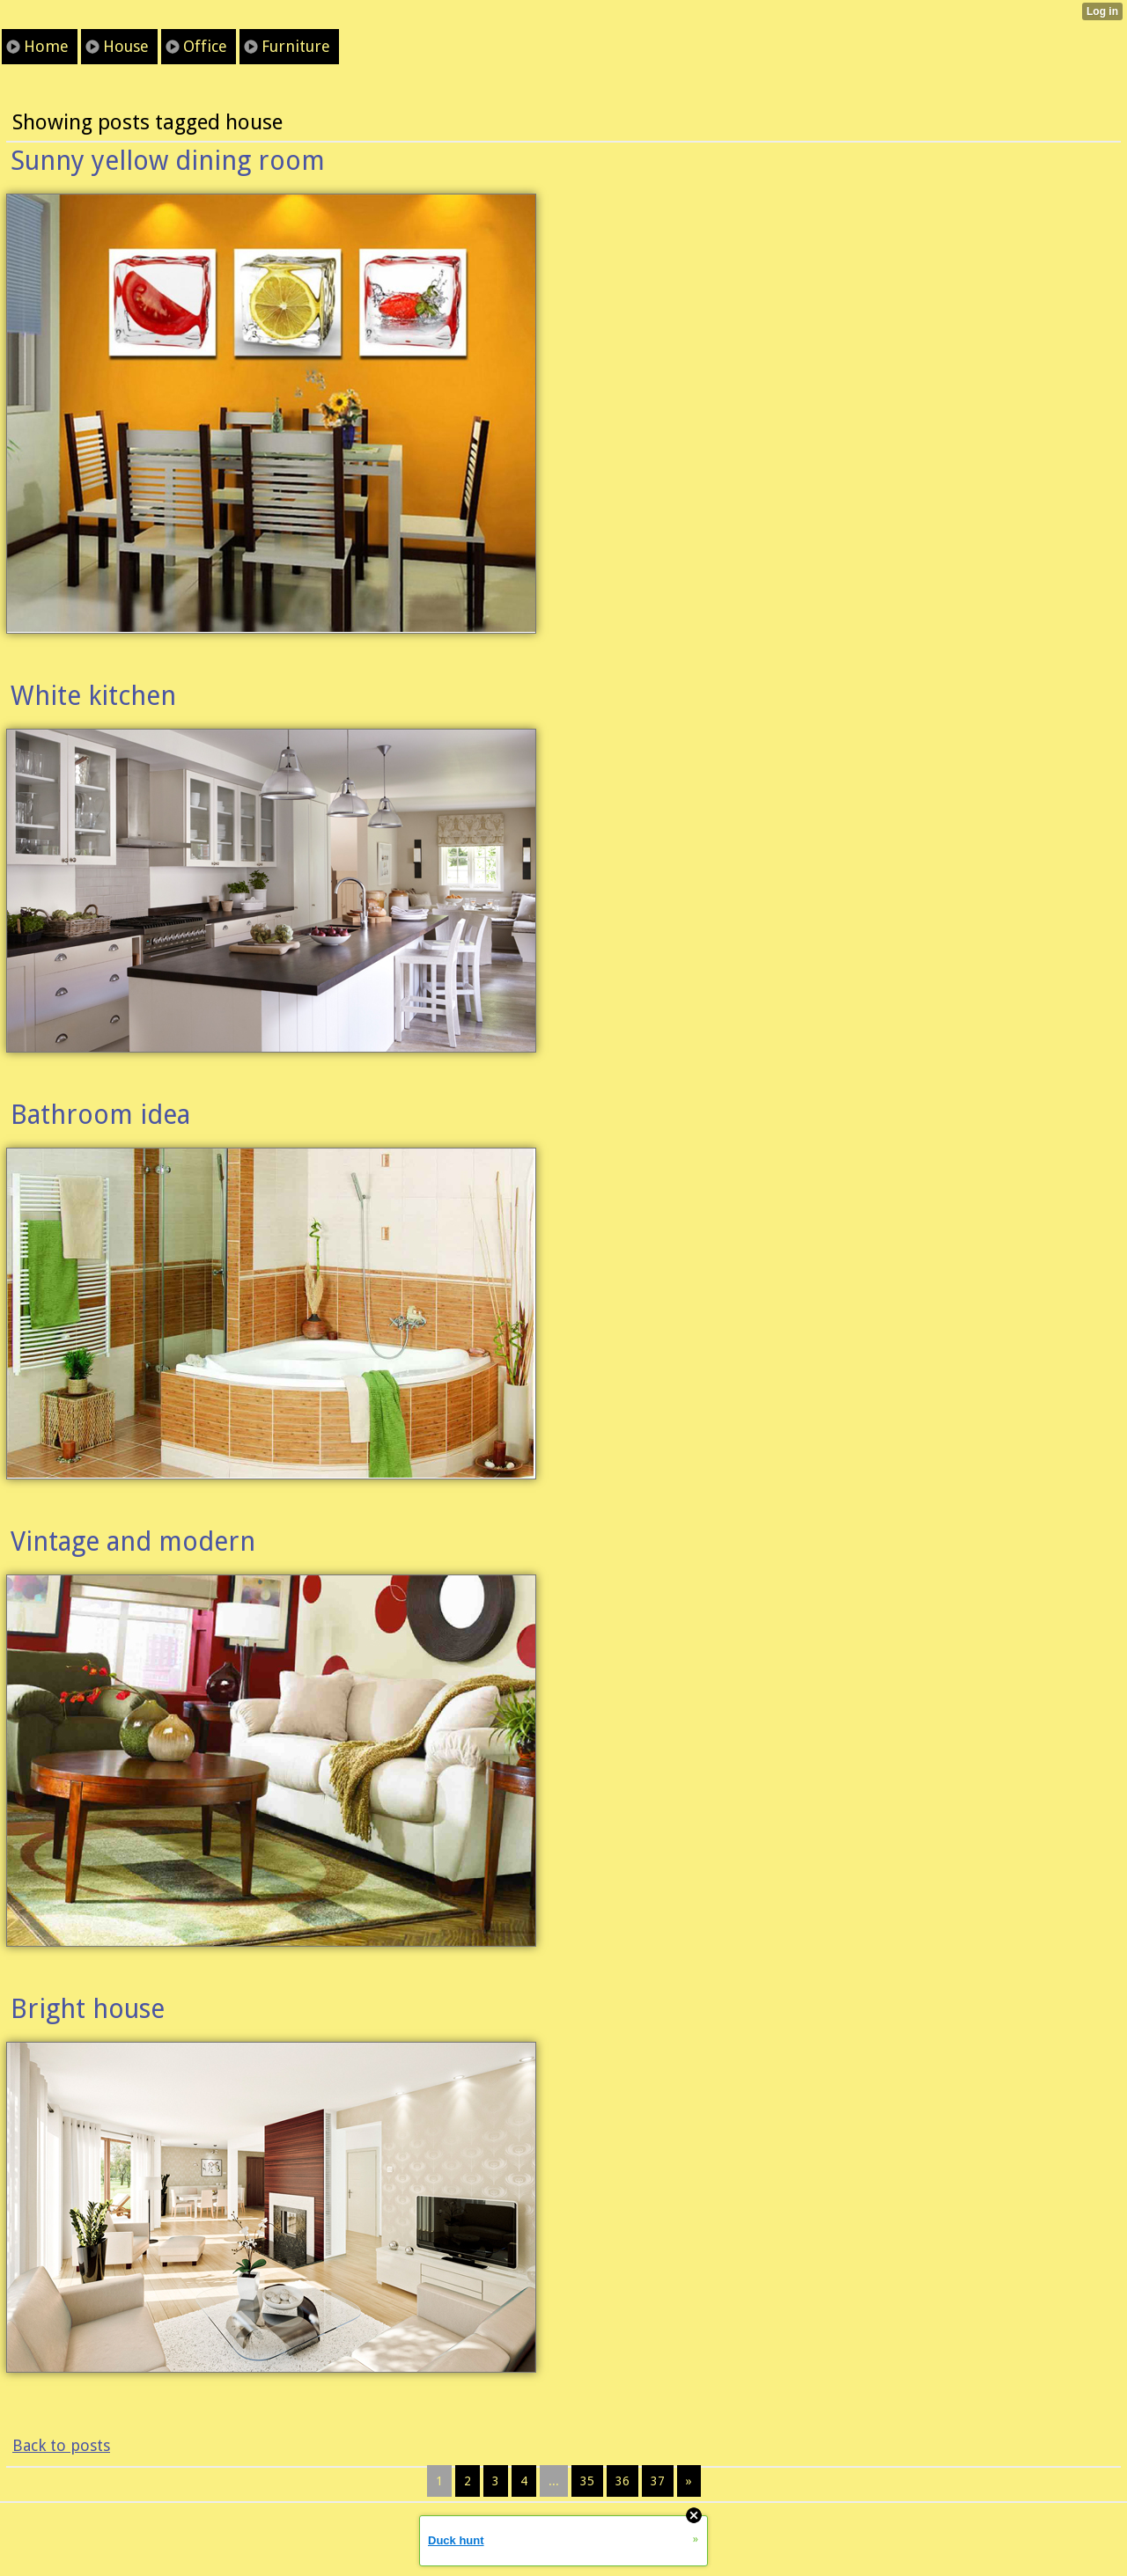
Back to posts (61, 2445)
